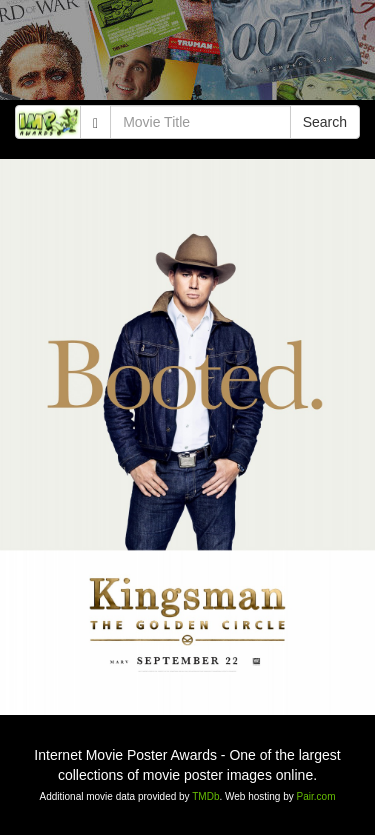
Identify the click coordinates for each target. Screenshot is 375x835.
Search (325, 122)
